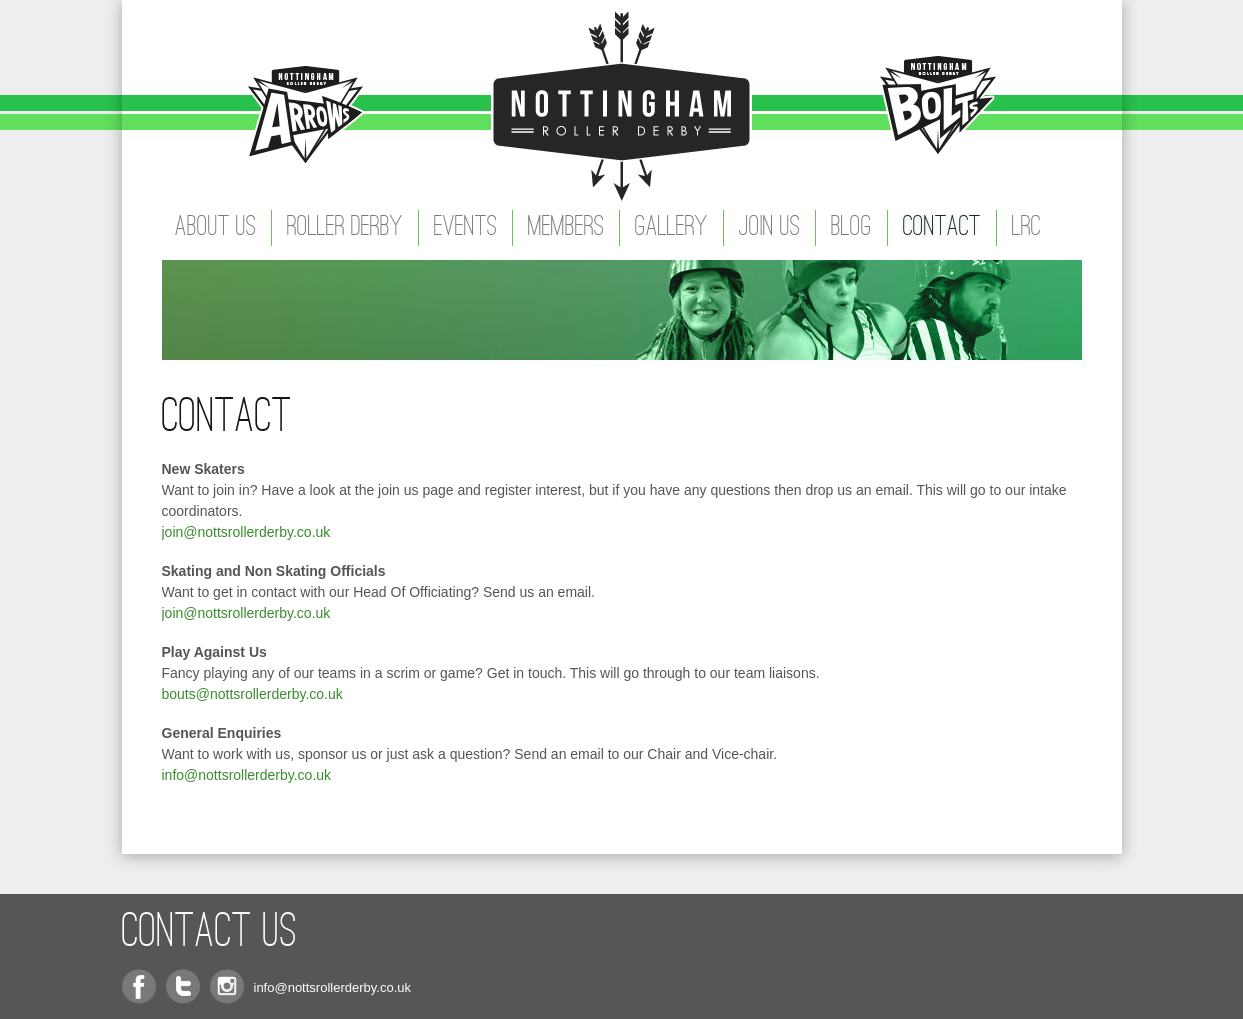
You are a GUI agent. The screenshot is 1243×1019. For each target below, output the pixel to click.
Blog (851, 228)
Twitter (183, 986)
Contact (942, 228)
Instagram (227, 986)
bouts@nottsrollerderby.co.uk (252, 694)
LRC (1026, 228)
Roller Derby (345, 228)
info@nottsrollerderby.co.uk (247, 775)
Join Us (769, 228)
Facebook (139, 986)
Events (465, 228)
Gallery (671, 228)
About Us (215, 228)
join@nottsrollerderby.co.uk (246, 532)
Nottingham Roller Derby (622, 105)
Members (566, 228)
